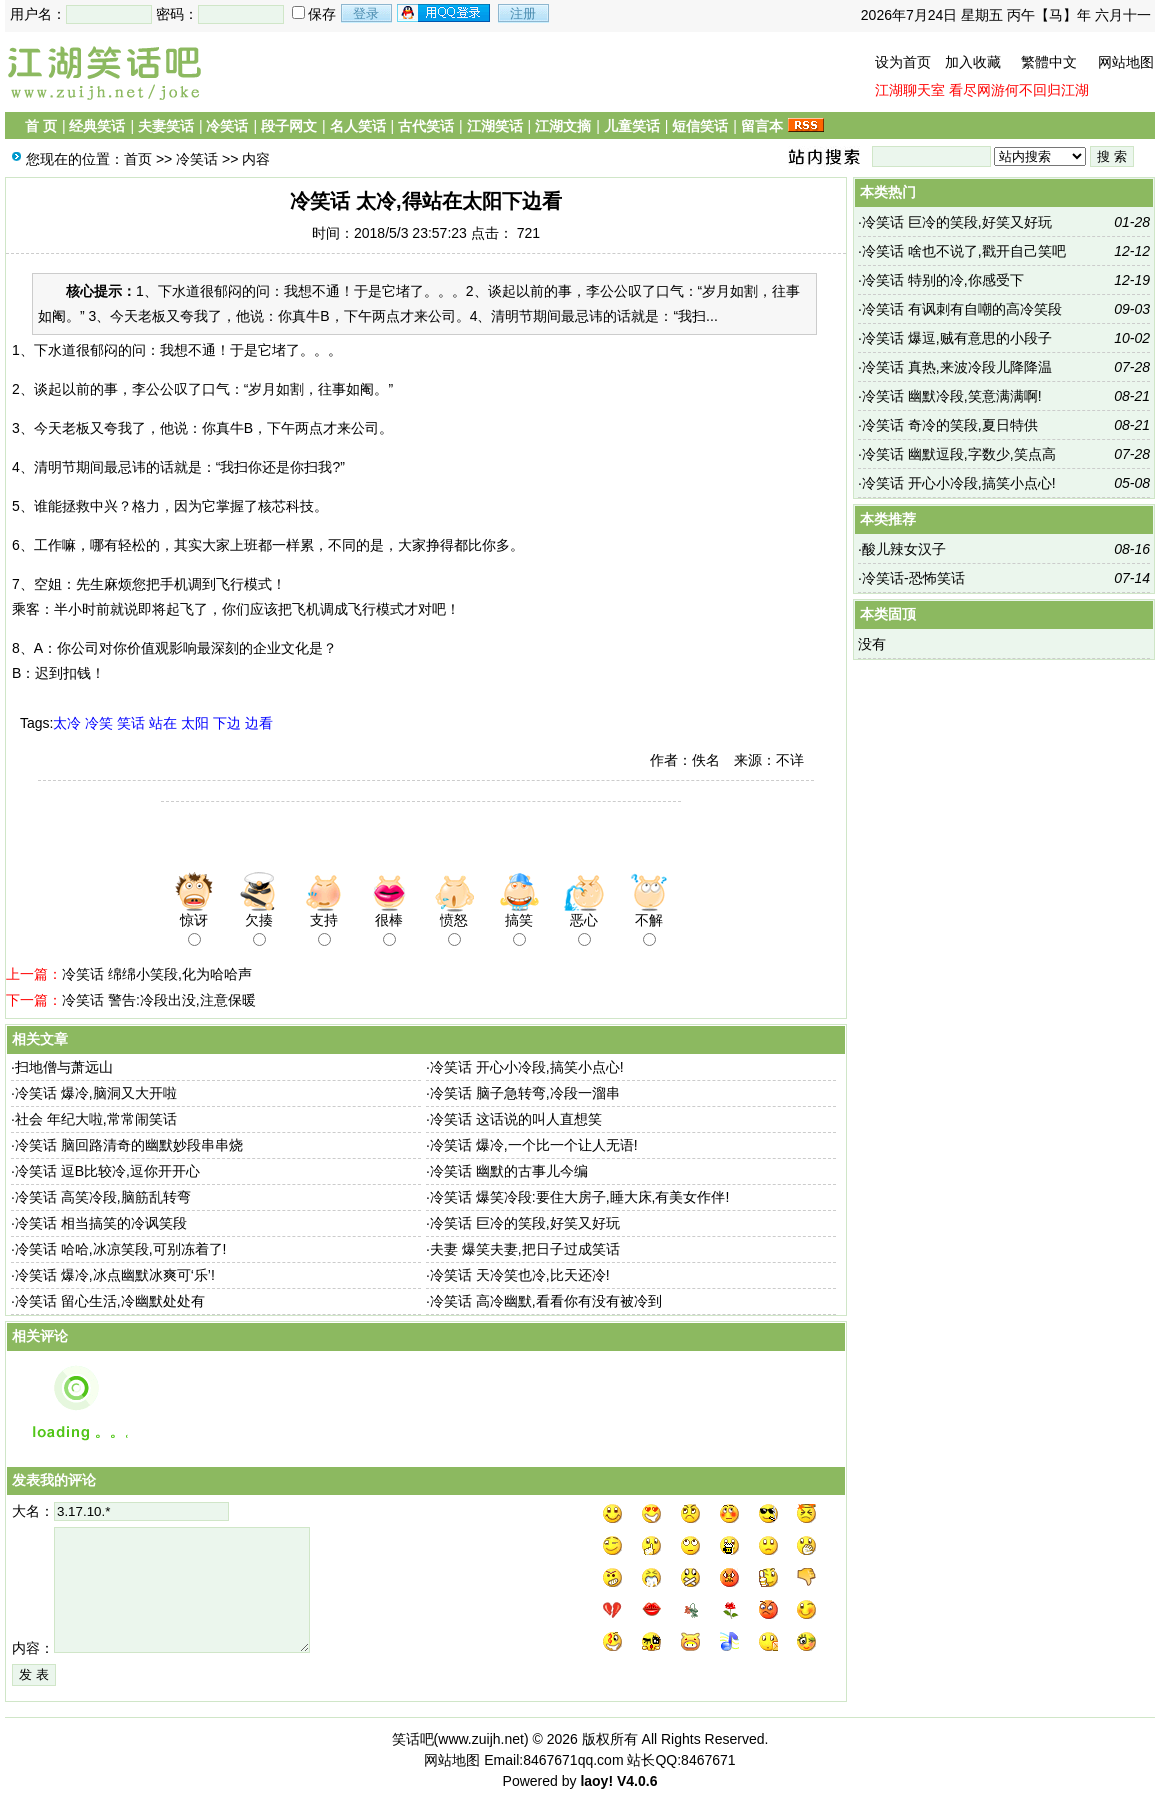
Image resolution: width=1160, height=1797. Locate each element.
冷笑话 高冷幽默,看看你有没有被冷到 (546, 1301)
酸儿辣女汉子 (904, 549)
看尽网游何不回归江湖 (1019, 90)
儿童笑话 (632, 126)
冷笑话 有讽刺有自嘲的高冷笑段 (962, 309)
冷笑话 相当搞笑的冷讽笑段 (101, 1223)
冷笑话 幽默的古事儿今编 (509, 1171)
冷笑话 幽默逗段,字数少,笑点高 (959, 454)
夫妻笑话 (166, 126)
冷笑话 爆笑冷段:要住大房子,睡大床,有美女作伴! (579, 1197)
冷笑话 (227, 126)
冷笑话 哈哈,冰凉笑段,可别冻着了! (121, 1249)
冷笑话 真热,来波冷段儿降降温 (957, 367)
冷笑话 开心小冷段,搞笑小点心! (527, 1067)
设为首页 (903, 62)
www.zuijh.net (481, 1739)
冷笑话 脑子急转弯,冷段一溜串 (525, 1093)
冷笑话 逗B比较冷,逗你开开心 (107, 1171)
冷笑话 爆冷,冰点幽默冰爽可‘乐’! (115, 1275)
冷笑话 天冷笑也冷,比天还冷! (520, 1275)
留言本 (762, 126)
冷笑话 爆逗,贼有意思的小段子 (957, 338)
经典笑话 (97, 126)
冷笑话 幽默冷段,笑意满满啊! (952, 396)
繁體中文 (1049, 62)
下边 (227, 723)
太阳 (195, 723)
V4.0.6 (637, 1781)
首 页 (41, 126)
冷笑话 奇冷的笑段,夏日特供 (950, 425)
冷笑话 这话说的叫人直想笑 (516, 1119)
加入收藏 (973, 62)
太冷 (67, 723)
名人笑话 (358, 126)
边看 (259, 723)
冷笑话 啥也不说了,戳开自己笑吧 (964, 251)
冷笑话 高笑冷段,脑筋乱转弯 (103, 1197)
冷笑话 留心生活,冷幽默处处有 (110, 1301)
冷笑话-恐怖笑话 (913, 578)
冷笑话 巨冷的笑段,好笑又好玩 (525, 1223)
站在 (163, 723)
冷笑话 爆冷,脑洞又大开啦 (96, 1093)
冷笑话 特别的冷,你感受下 (943, 280)
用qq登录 (445, 13)
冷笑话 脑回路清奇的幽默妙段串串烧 (129, 1145)
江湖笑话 (495, 126)
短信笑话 (700, 126)
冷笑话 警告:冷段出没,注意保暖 (159, 1000)
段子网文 (289, 126)
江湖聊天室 (910, 90)
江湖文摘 (563, 126)
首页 (138, 159)
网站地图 (1126, 62)
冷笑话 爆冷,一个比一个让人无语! (534, 1145)
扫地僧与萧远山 (64, 1067)
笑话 (131, 723)
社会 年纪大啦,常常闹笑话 (96, 1119)
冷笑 (99, 723)
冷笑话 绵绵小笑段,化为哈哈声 (157, 974)
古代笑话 (426, 126)
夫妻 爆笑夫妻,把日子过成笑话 (525, 1249)
